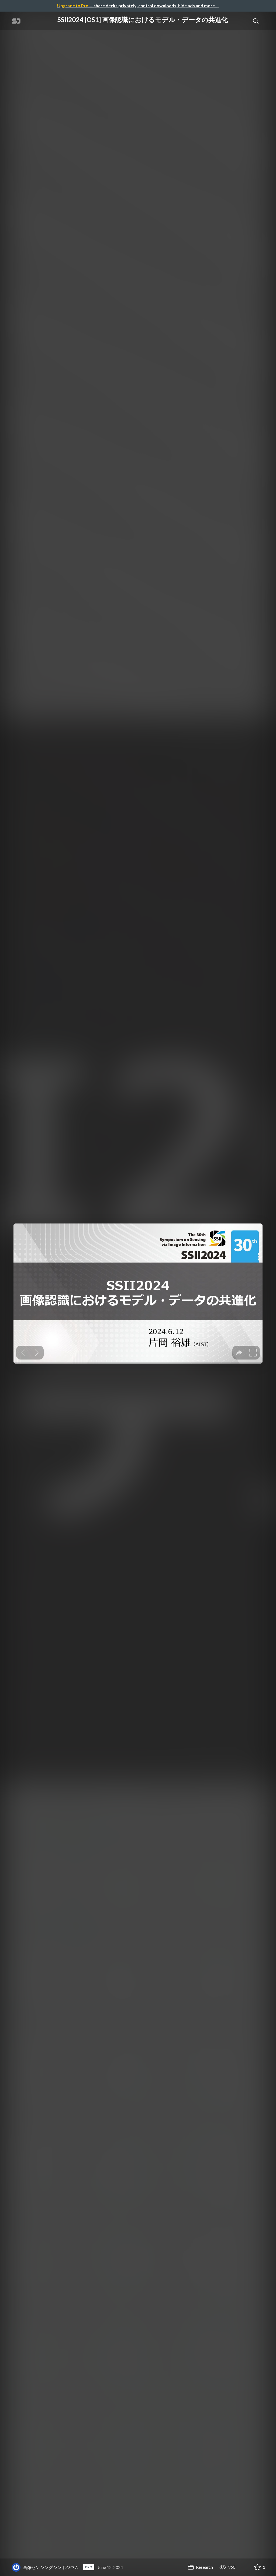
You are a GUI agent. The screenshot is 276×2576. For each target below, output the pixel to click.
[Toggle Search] (256, 21)
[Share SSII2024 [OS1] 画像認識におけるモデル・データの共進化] (244, 2567)
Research (200, 2567)
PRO (88, 2567)
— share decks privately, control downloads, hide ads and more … (138, 5)
